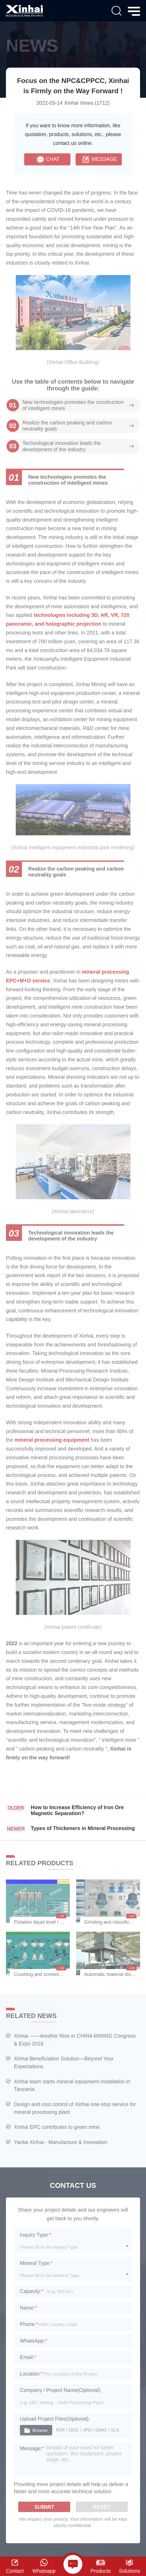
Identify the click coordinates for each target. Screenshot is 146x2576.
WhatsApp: (33, 2341)
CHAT (47, 159)
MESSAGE (98, 159)
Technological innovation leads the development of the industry (61, 446)
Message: (32, 2448)
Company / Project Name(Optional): (60, 2390)
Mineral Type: (36, 2263)
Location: (31, 2374)
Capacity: (31, 2291)
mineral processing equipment (52, 1440)
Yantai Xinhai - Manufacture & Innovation (60, 2142)
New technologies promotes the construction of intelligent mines (73, 405)
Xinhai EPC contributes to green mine (57, 2127)
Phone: (29, 2324)
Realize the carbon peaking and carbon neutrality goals (67, 425)
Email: (28, 2357)
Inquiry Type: (35, 2235)
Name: (28, 2308)
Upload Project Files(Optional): (55, 2419)
